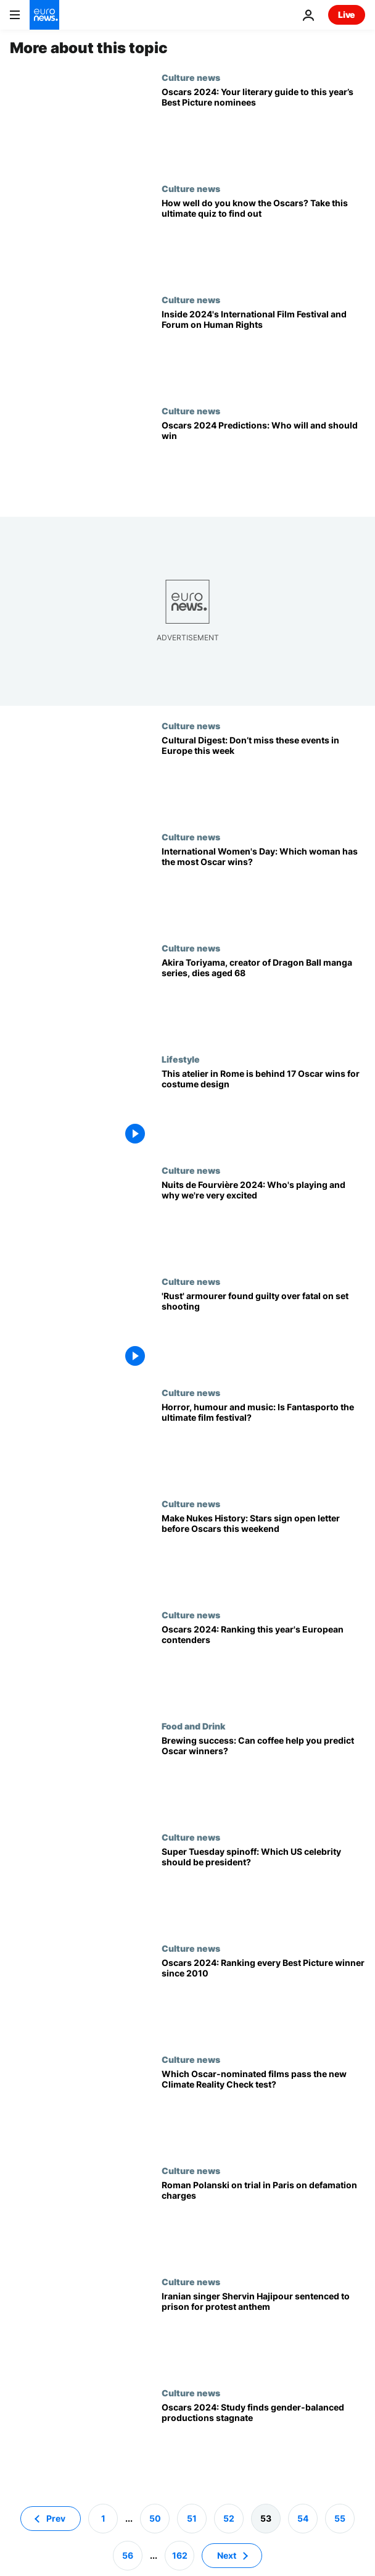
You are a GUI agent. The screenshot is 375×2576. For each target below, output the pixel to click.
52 (228, 2517)
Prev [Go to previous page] (55, 2517)
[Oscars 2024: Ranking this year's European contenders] (263, 1665)
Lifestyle (181, 1059)
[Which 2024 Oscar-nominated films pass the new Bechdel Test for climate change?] (263, 2110)
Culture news (191, 77)
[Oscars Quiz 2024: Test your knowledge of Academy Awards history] (263, 239)
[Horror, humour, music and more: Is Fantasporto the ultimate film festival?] (263, 1443)
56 (127, 2554)
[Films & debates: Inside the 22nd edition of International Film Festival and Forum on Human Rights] (263, 350)
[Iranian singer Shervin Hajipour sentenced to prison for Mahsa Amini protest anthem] (263, 2332)
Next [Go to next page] (226, 2554)
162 (180, 2554)
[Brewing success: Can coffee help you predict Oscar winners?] (263, 1776)
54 (302, 2517)
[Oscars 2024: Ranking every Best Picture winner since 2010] (263, 1998)
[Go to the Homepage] (44, 15)
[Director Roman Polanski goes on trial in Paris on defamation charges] (263, 2221)
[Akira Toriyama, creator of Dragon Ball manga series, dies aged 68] (263, 998)
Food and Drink (193, 1726)
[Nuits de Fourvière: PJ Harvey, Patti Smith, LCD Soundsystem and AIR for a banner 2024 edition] (263, 1220)
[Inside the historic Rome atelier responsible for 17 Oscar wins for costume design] (263, 1109)
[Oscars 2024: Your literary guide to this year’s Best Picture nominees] (263, 128)
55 (339, 2517)
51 (192, 2517)
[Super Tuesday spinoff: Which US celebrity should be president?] (263, 1887)
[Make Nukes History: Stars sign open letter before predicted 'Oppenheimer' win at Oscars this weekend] (263, 1554)
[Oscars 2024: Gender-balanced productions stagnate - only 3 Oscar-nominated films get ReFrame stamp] (263, 2443)
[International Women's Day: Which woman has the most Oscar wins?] (263, 887)
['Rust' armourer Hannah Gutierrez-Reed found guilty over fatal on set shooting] (263, 1332)
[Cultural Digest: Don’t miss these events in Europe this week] (263, 776)
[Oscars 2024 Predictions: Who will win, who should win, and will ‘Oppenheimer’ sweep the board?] (263, 461)
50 (155, 2517)
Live (346, 14)
